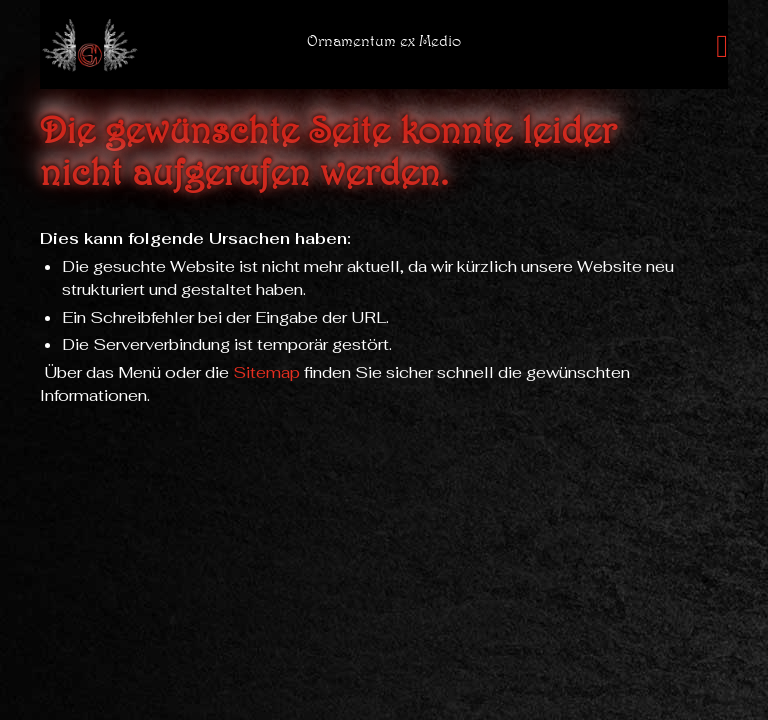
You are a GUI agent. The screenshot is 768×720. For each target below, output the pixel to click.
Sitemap (266, 372)
